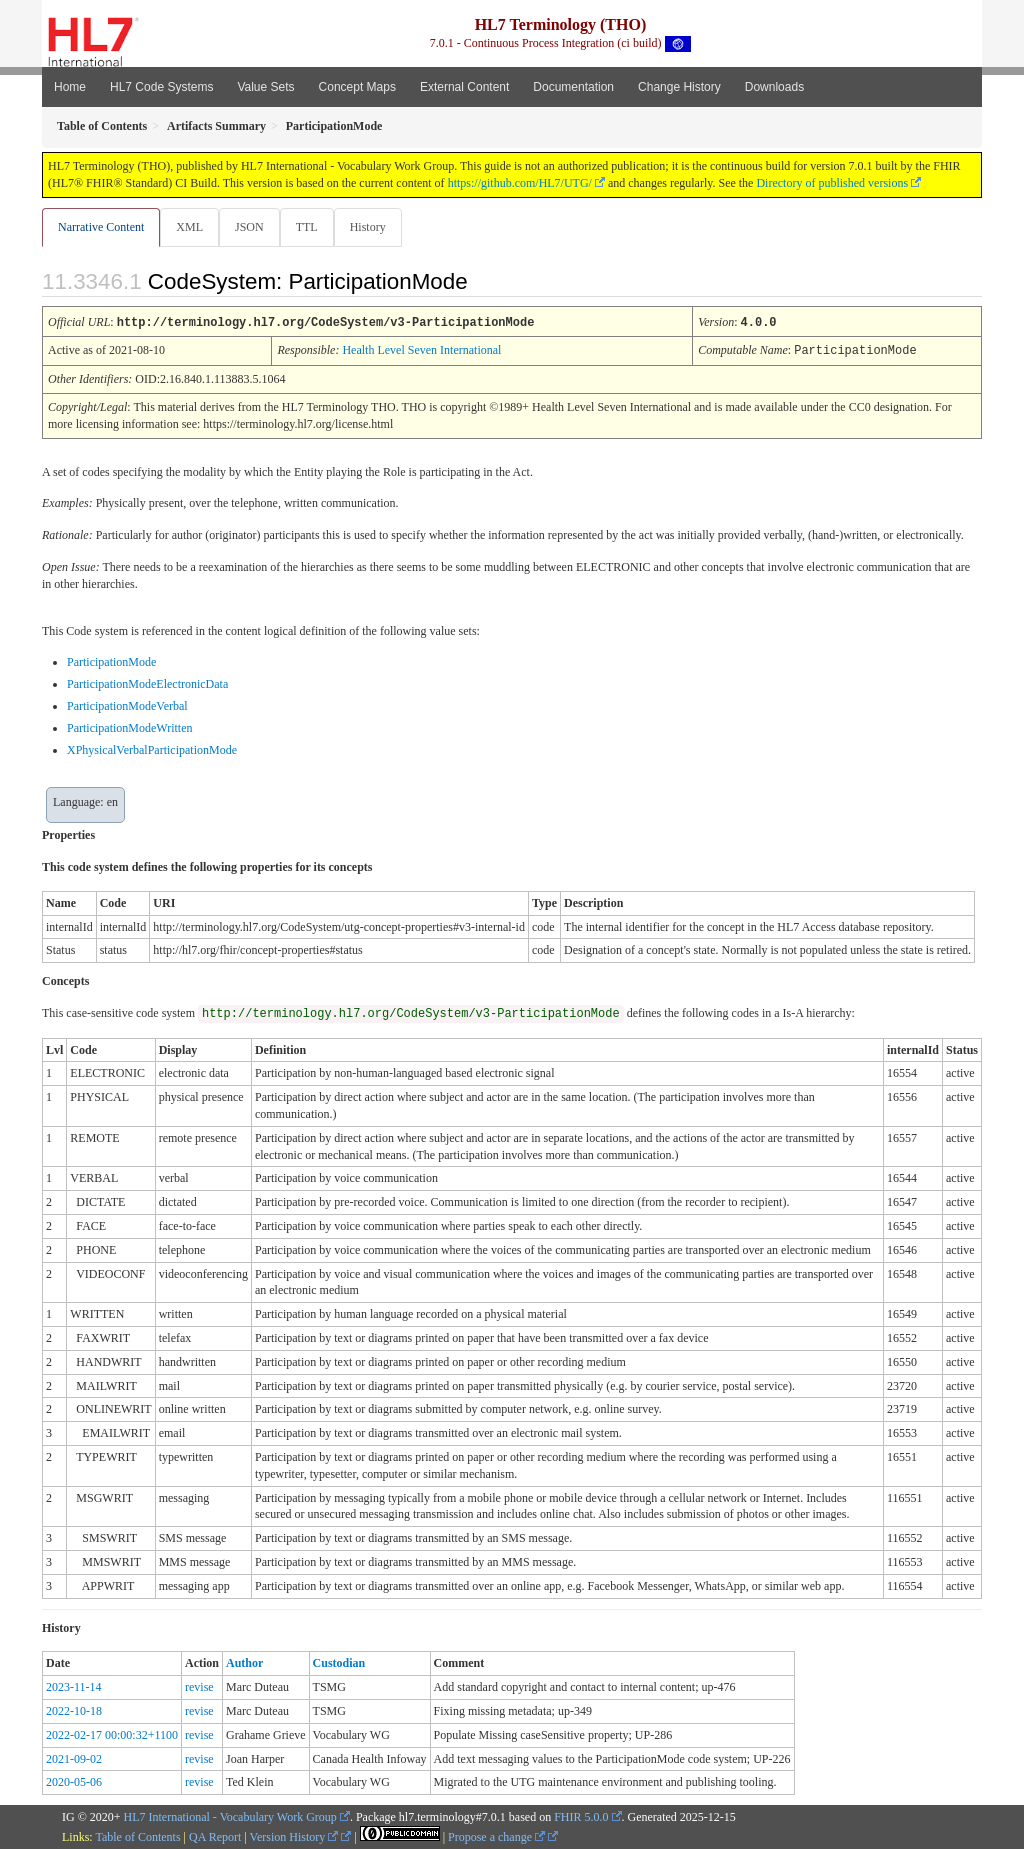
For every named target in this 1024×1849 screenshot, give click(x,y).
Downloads (774, 87)
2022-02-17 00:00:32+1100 (112, 1734)
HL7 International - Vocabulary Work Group (230, 1816)
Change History (679, 87)
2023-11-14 (74, 1686)
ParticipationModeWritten (129, 727)
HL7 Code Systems (161, 87)
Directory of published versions (832, 183)
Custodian (339, 1662)
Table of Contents (137, 1836)
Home (70, 87)
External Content (464, 87)
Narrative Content (101, 227)
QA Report (215, 1836)
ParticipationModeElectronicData (147, 683)
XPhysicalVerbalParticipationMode (152, 749)
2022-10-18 (74, 1710)
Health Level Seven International (421, 350)
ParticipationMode (111, 661)
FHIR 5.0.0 (581, 1816)
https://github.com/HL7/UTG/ (520, 183)
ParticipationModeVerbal (127, 705)
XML (191, 227)
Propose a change (496, 1836)
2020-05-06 (74, 1781)
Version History (294, 1836)
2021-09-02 (74, 1758)
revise (199, 1686)
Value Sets (265, 87)
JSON (253, 227)
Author (244, 1662)
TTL (313, 227)
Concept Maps (357, 87)
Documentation (573, 87)
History (376, 227)
